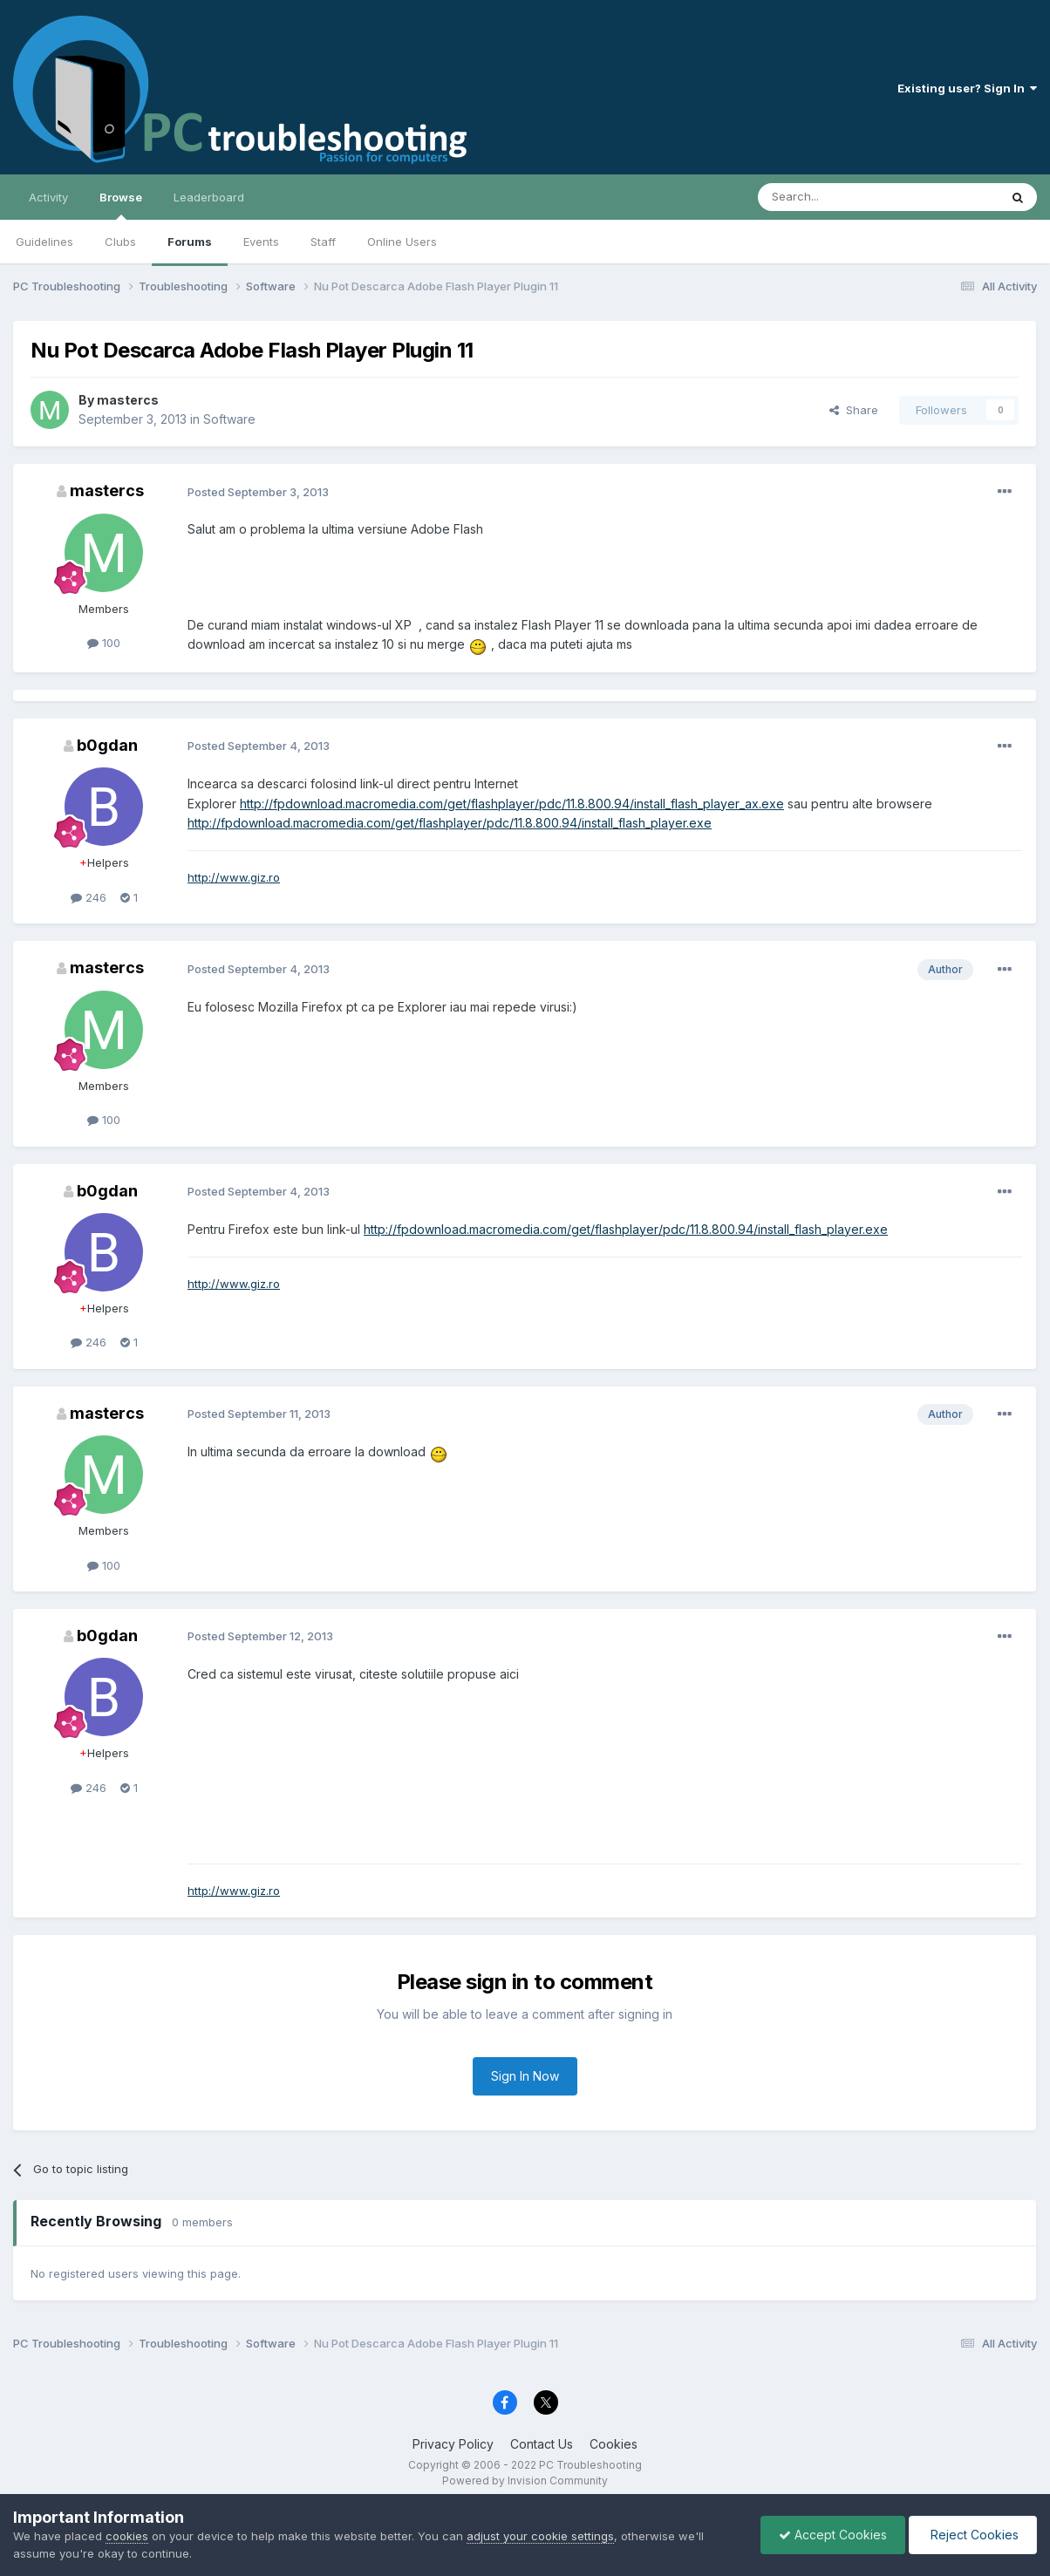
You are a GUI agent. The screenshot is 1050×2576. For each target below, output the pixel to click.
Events (261, 242)
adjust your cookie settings (540, 2536)
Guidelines (44, 242)
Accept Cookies (833, 2534)
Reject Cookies (973, 2534)
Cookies (614, 2443)
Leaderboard (209, 197)
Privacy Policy (453, 2443)
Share (853, 410)
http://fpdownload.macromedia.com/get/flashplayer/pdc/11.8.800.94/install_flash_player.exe (450, 822)
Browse (120, 205)
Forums (189, 242)
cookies (127, 2536)
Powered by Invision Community (525, 2480)
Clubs (120, 242)
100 (103, 643)
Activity (48, 197)
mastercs (128, 399)
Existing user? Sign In (967, 88)
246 (88, 897)
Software (229, 419)
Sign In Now (525, 2075)
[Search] (834, 197)
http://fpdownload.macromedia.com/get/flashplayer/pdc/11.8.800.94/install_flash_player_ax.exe (512, 803)
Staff (323, 242)
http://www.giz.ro (234, 877)
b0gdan (107, 745)
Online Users (402, 242)
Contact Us (541, 2443)
